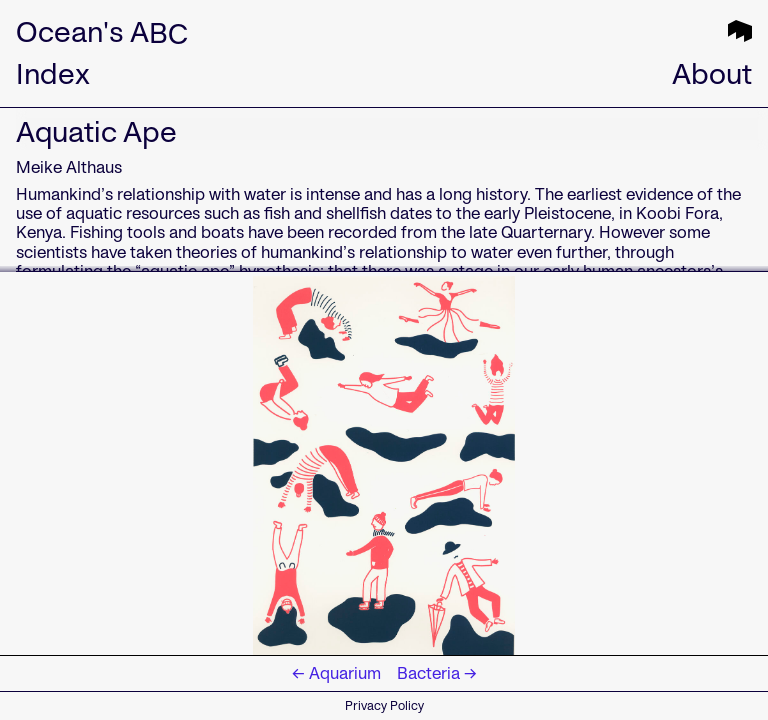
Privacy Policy (384, 705)
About (712, 74)
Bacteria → (437, 673)
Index (53, 74)
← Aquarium (336, 673)
